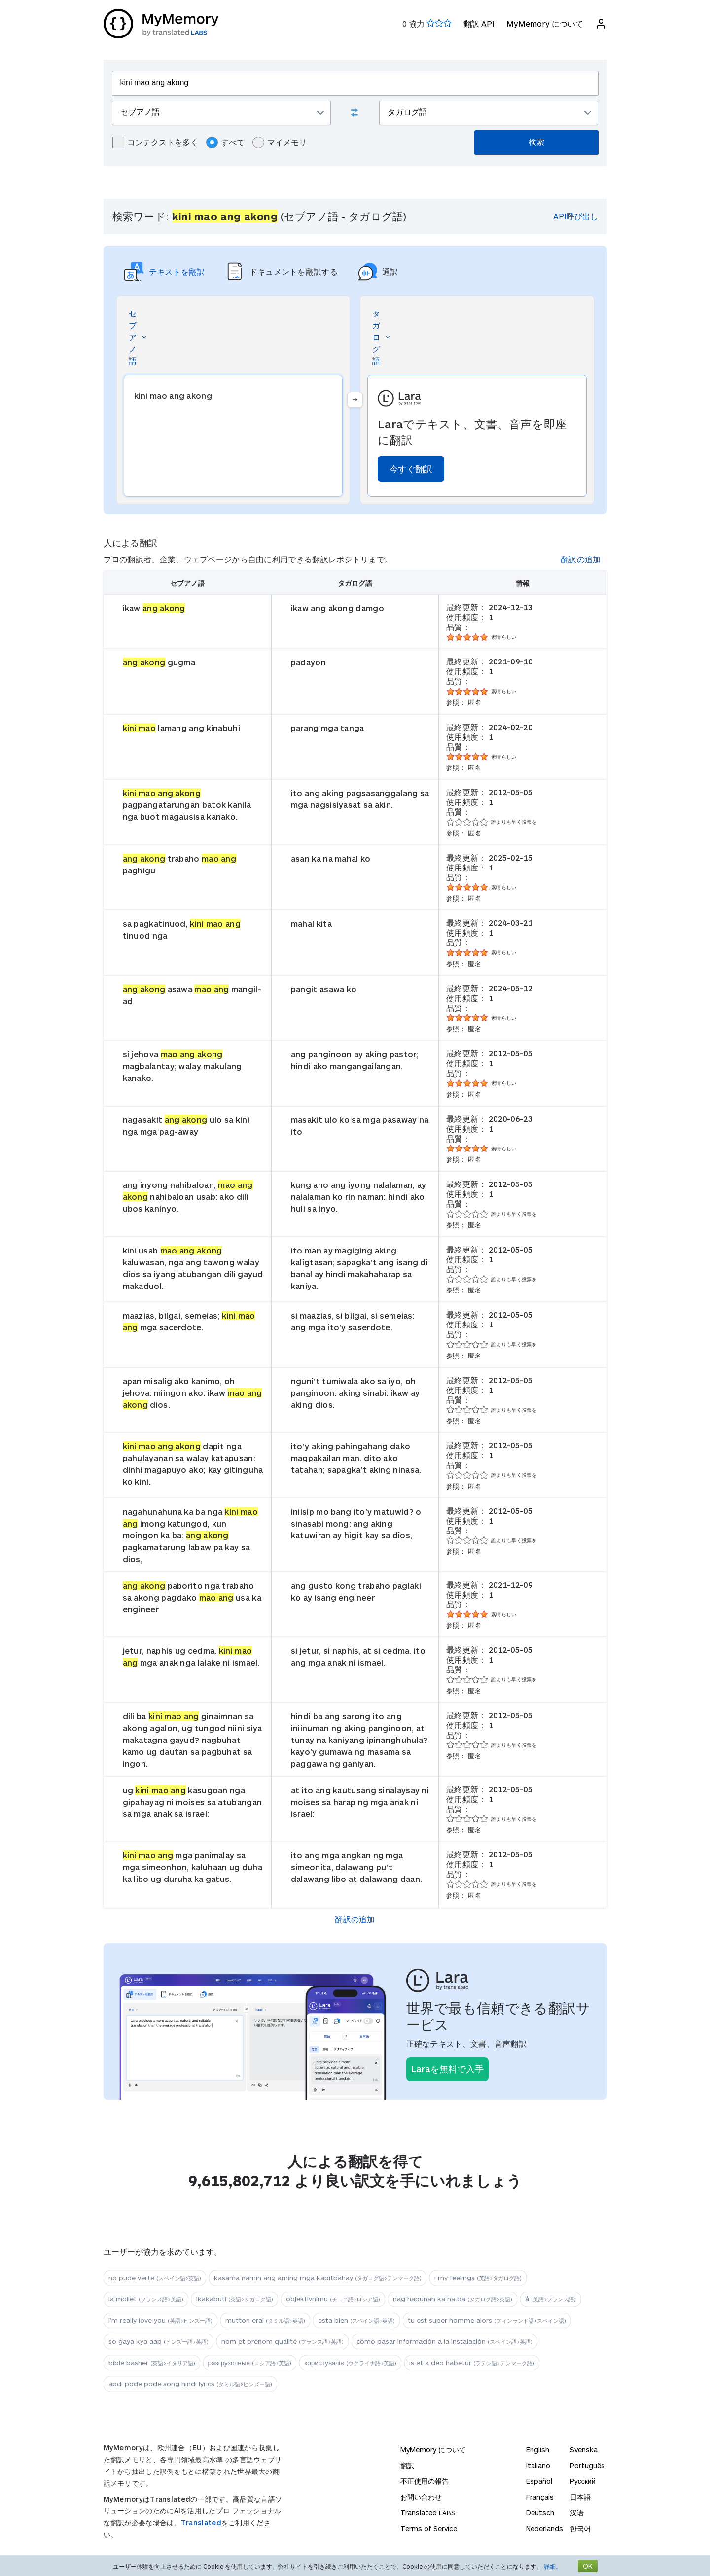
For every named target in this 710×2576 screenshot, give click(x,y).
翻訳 (407, 2465)
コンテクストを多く (155, 142)
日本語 (580, 2497)
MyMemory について (544, 23)
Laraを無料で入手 (447, 2068)
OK (588, 2566)
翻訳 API (479, 23)
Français (540, 2497)
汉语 (577, 2512)
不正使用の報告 (424, 2481)
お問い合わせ (421, 2497)
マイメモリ (279, 142)
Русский (583, 2481)
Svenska (584, 2449)
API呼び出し (575, 216)
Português (587, 2465)
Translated (201, 2522)
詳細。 (553, 2566)
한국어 (580, 2528)
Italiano (538, 2465)
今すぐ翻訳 (411, 468)
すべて (225, 142)
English (537, 2449)
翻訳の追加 (581, 559)
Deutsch (540, 2512)
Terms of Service (428, 2528)
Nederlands (544, 2528)
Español (539, 2481)
